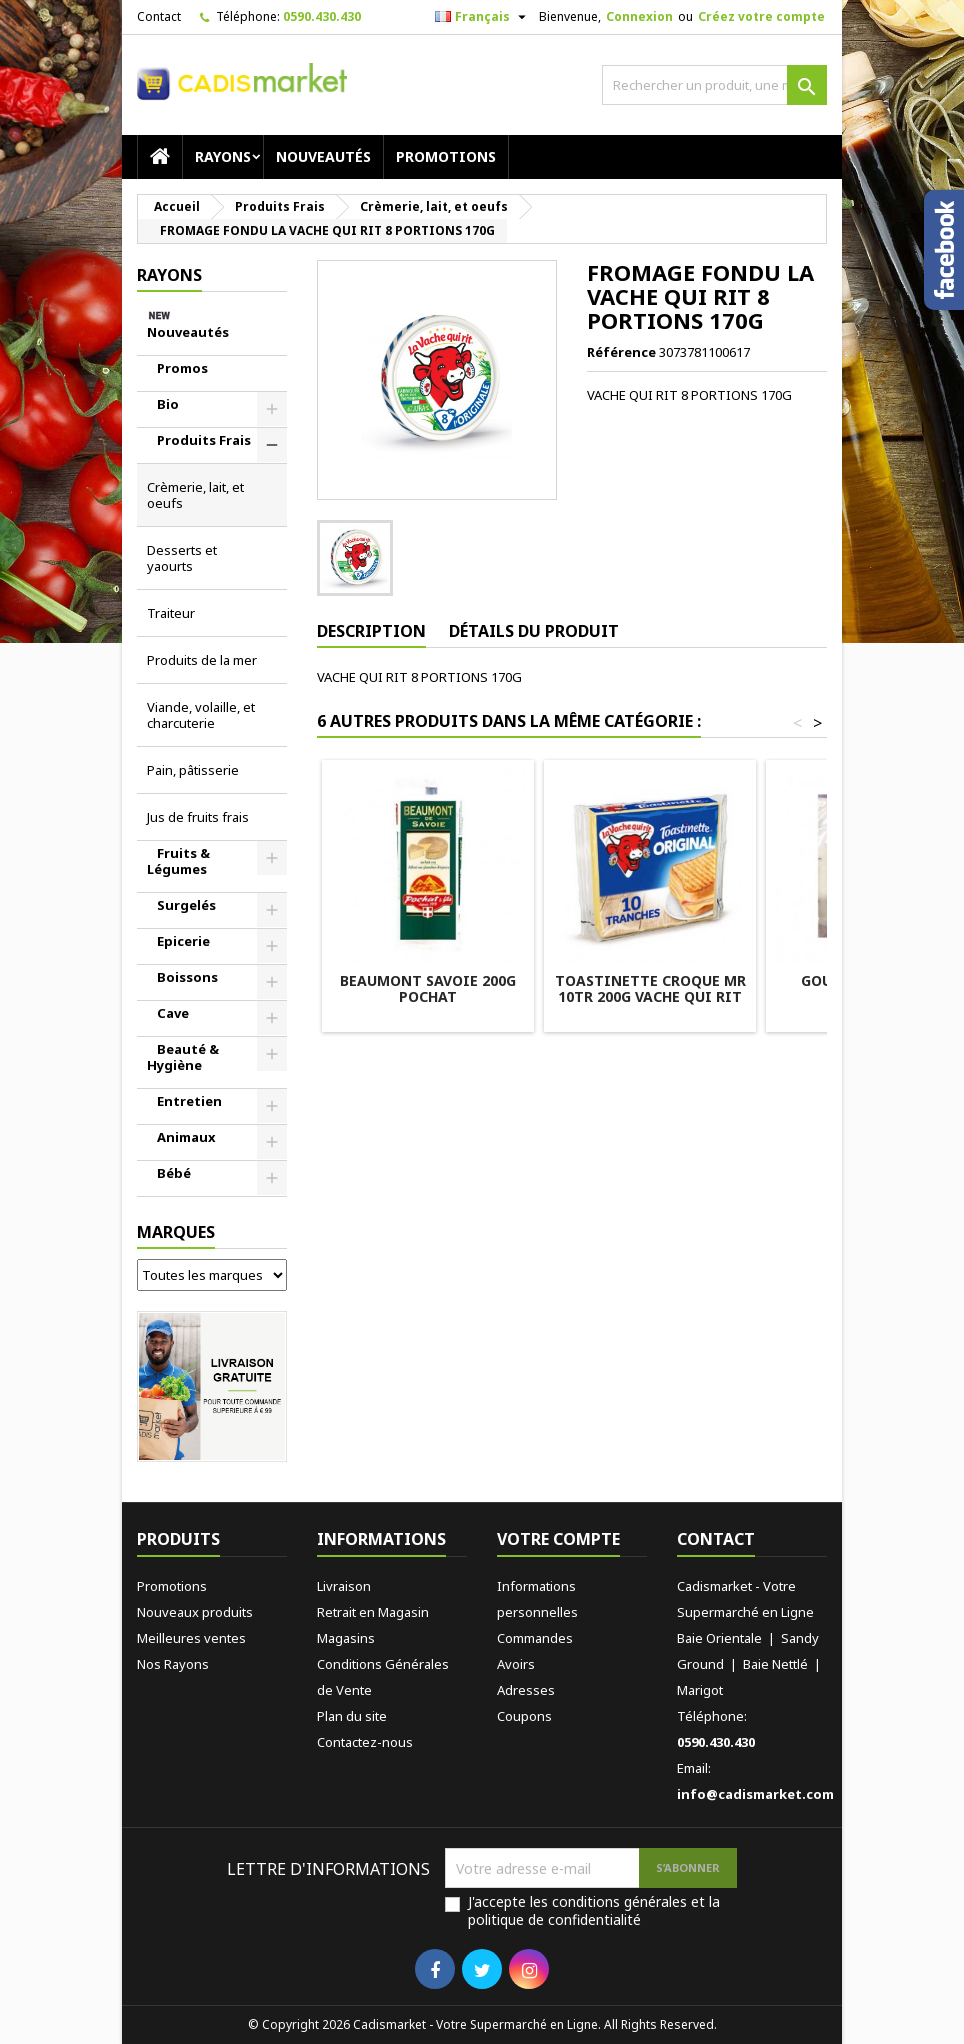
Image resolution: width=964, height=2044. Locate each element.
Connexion (639, 16)
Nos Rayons (173, 1664)
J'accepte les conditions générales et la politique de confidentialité (594, 1911)
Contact (159, 16)
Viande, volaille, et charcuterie (201, 715)
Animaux (186, 1137)
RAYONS (223, 156)
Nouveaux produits (195, 1612)
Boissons (187, 977)
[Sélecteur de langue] (483, 17)
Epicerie (183, 941)
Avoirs (516, 1664)
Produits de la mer (202, 660)
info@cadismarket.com (755, 1794)
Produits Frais (204, 440)
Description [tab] (371, 631)
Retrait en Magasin (373, 1612)
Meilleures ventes (191, 1638)
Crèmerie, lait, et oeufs (195, 495)
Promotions (446, 156)
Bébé (174, 1173)
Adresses (526, 1690)
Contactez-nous (365, 1742)
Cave (173, 1013)
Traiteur (171, 613)
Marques (176, 1232)
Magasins (346, 1638)
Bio (168, 404)
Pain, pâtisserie (193, 770)
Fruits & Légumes (178, 861)
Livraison (344, 1586)
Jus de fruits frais (198, 817)
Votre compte (558, 1539)
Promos (182, 368)
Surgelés (186, 905)
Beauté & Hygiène (183, 1057)
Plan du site (352, 1716)
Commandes (535, 1638)
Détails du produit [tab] (534, 631)
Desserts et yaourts (182, 558)
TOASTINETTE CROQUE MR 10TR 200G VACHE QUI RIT (650, 988)
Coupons (524, 1716)
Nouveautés (323, 156)
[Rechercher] (714, 85)
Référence (621, 352)
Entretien (189, 1101)
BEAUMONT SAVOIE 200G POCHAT (428, 988)
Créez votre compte (761, 16)
